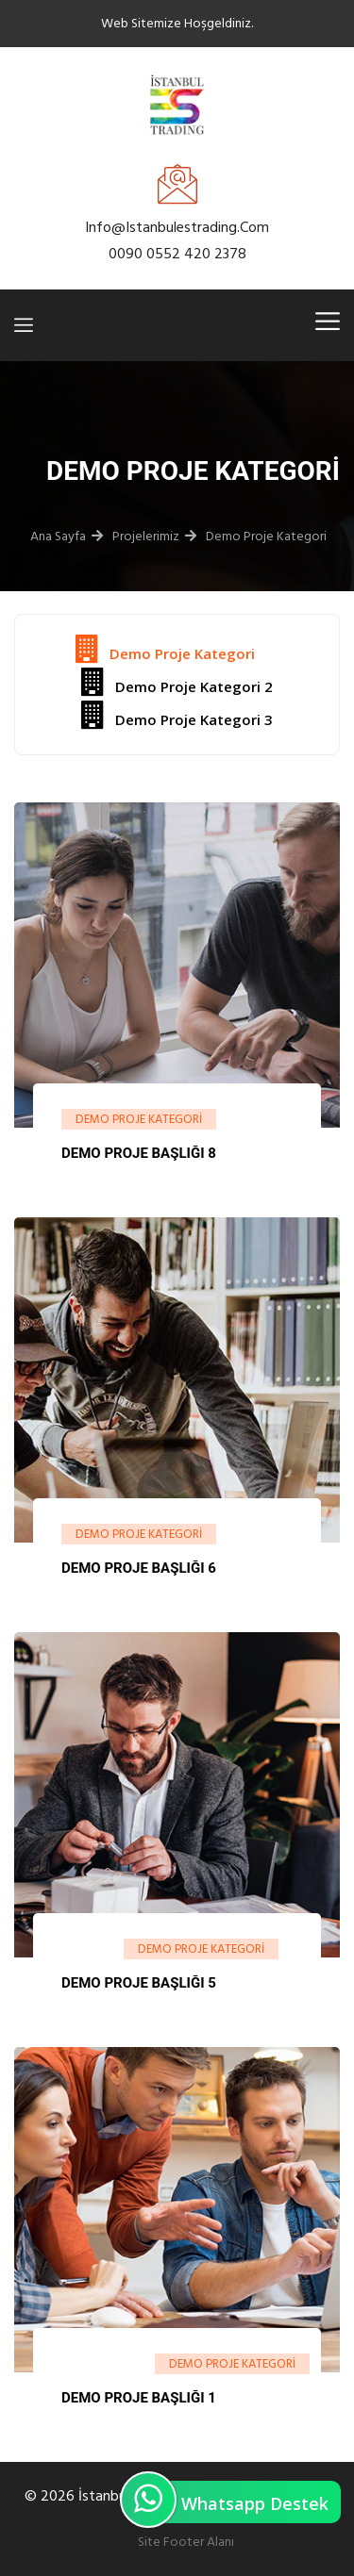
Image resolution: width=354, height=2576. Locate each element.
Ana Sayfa (58, 536)
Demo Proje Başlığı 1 (138, 2397)
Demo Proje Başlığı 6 (138, 1568)
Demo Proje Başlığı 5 (138, 1982)
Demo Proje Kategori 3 (177, 715)
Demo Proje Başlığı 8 (138, 1153)
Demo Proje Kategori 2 (177, 682)
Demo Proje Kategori (266, 536)
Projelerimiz (145, 536)
